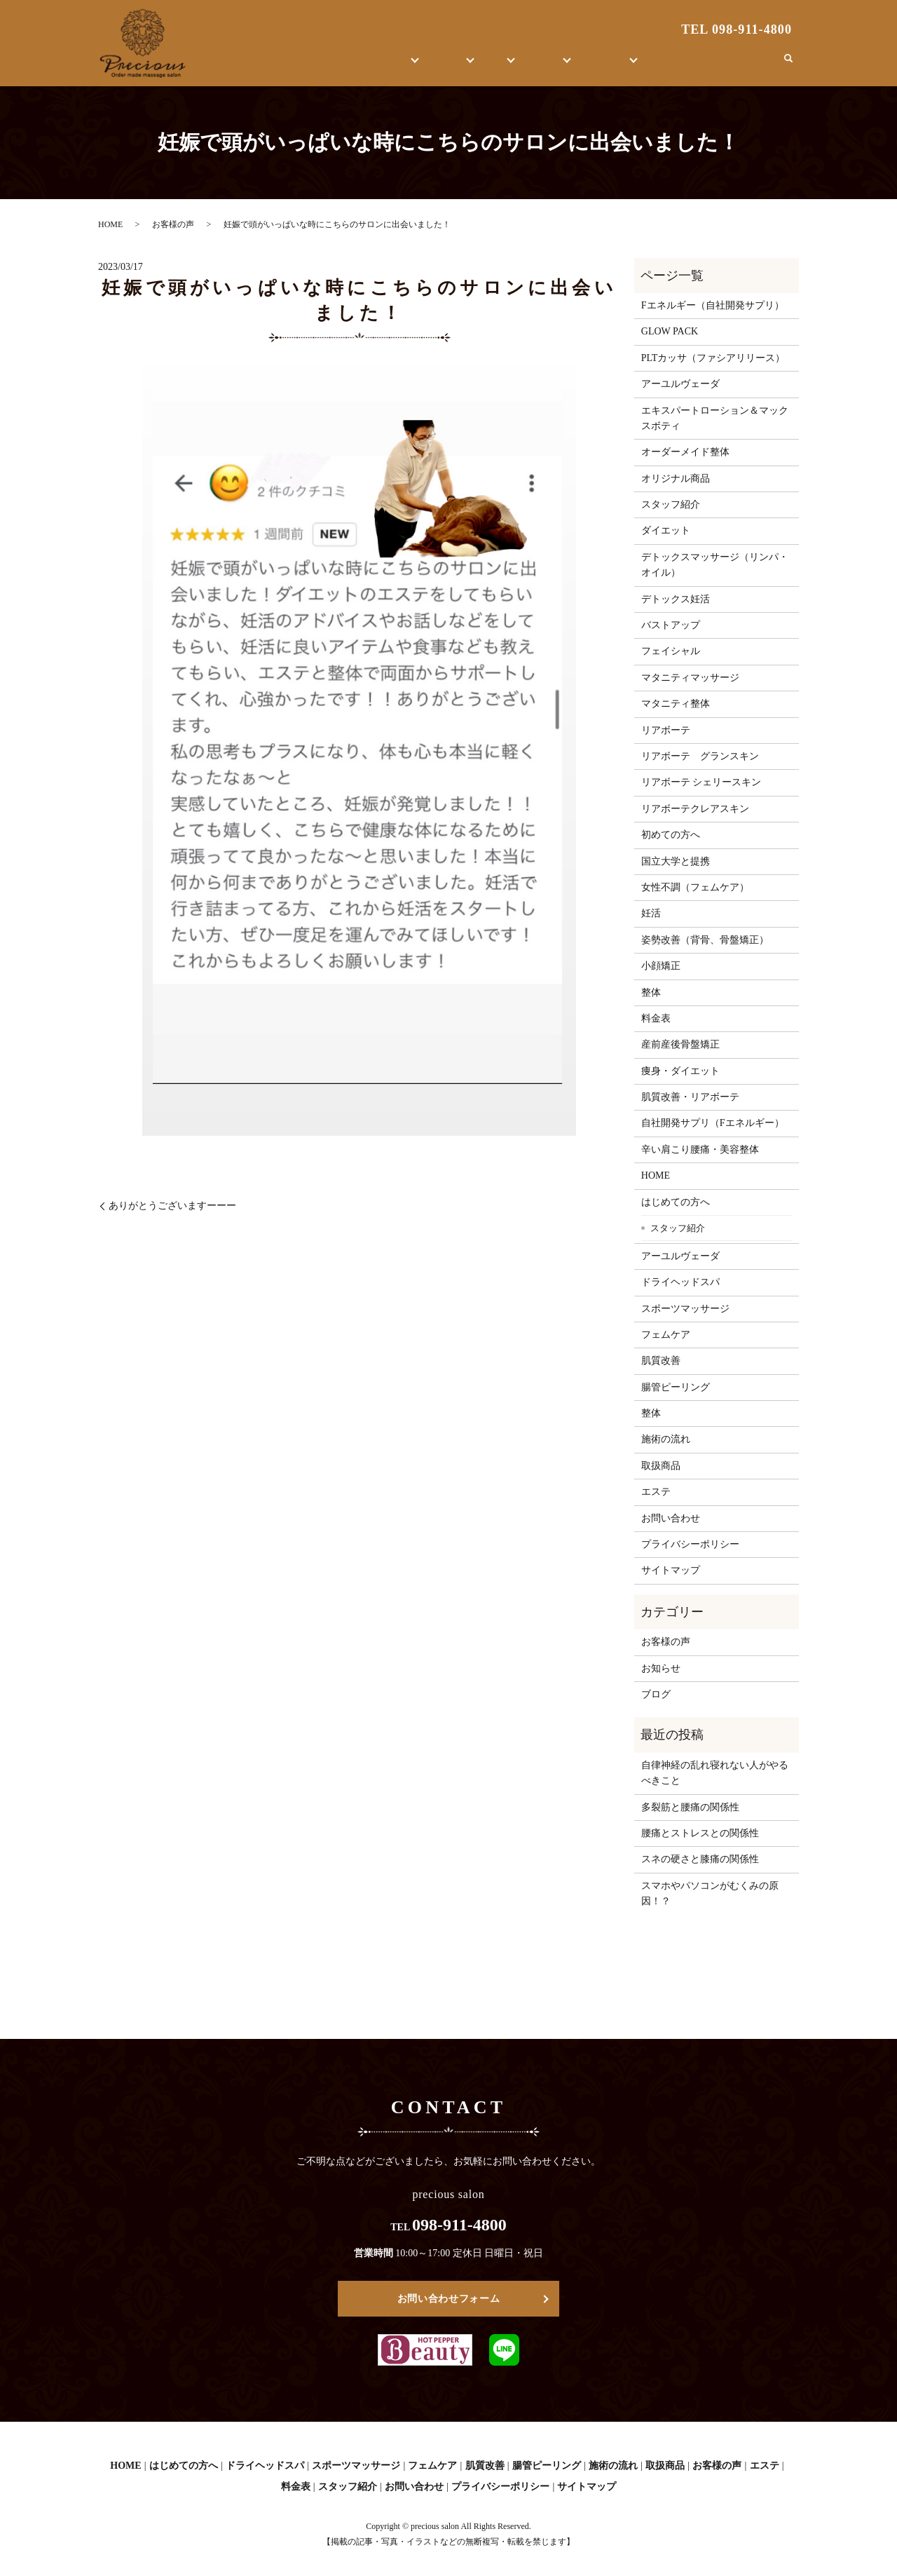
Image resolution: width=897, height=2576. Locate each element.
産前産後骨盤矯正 (680, 1044)
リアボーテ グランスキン (700, 756)
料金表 (656, 1018)
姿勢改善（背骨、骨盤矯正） (705, 940)
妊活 (651, 913)
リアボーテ (665, 730)
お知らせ (660, 1668)
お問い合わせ (737, 66)
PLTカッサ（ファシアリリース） (713, 358)
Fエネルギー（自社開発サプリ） (712, 305)
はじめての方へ (335, 66)
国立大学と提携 (675, 861)
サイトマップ (670, 1570)
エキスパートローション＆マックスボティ (714, 418)
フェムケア (665, 1334)
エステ (415, 66)
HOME (269, 66)
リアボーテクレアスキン (695, 809)
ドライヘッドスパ (680, 1282)
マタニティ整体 (675, 703)
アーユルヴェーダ (680, 384)
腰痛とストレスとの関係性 (700, 1833)
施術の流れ (665, 1439)
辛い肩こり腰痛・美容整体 (700, 1149)
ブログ (676, 66)
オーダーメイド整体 (685, 452)
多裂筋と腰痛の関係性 (690, 1807)
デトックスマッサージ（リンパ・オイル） (714, 565)
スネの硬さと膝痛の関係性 (700, 1859)
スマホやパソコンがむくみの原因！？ (710, 1893)
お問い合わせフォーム (448, 2298)
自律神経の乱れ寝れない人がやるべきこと (714, 1773)
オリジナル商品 (675, 478)
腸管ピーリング (675, 1387)
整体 (471, 66)
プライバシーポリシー (690, 1544)
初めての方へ (670, 834)
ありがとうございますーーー (172, 1205)
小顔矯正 (660, 966)
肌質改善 (660, 1360)
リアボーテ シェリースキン (701, 782)
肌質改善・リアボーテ (690, 1097)
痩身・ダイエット (680, 1071)
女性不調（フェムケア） (695, 887)
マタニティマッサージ (690, 677)
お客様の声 (606, 66)
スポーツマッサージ (685, 1308)
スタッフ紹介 (670, 504)
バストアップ (670, 625)
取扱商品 (531, 66)
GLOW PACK (669, 331)
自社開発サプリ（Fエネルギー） (712, 1123)
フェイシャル (670, 651)
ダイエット (665, 530)
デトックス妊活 (675, 599)
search (788, 65)
